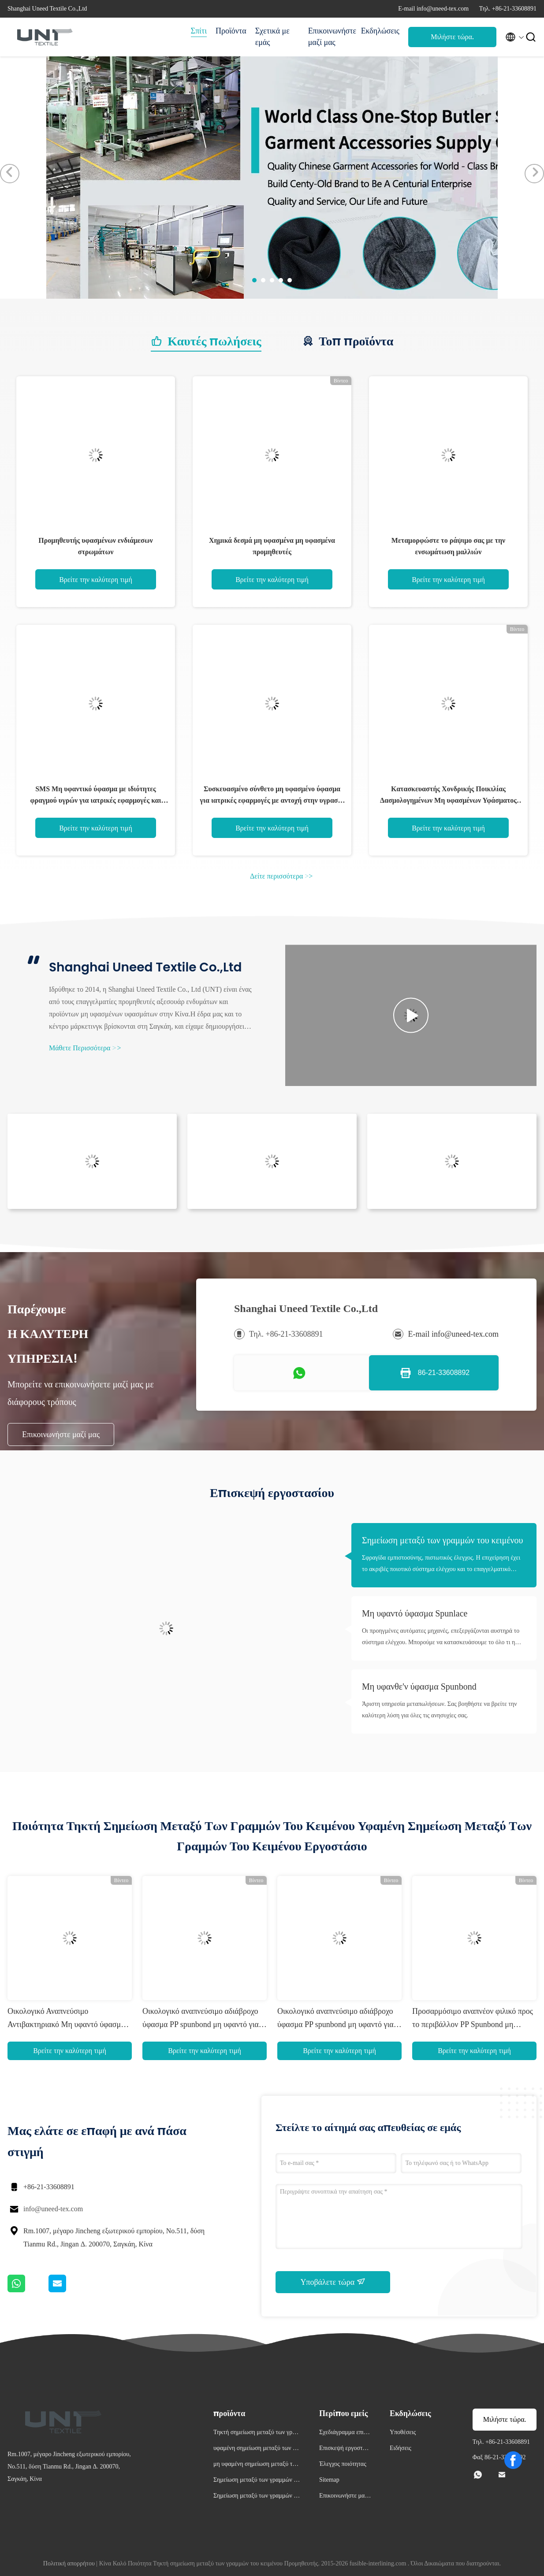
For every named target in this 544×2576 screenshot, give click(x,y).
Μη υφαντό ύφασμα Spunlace (414, 1613)
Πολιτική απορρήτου (69, 2563)
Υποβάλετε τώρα (332, 2282)
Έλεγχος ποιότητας (342, 2464)
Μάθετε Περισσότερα (85, 1048)
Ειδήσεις (400, 2448)
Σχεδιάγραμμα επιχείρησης (345, 2433)
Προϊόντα (231, 30)
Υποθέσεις (403, 2432)
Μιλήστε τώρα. (452, 37)
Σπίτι (199, 30)
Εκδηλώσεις (380, 30)
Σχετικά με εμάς (272, 36)
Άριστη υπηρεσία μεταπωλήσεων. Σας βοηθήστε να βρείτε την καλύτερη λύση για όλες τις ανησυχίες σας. (439, 1710)
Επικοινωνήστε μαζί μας (330, 36)
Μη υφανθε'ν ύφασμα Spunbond (419, 1686)
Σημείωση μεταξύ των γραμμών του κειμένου (442, 1540)
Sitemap (329, 2479)
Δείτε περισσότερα (281, 876)
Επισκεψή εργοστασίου (345, 2449)
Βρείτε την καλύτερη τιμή (95, 579)
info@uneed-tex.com (53, 2209)
